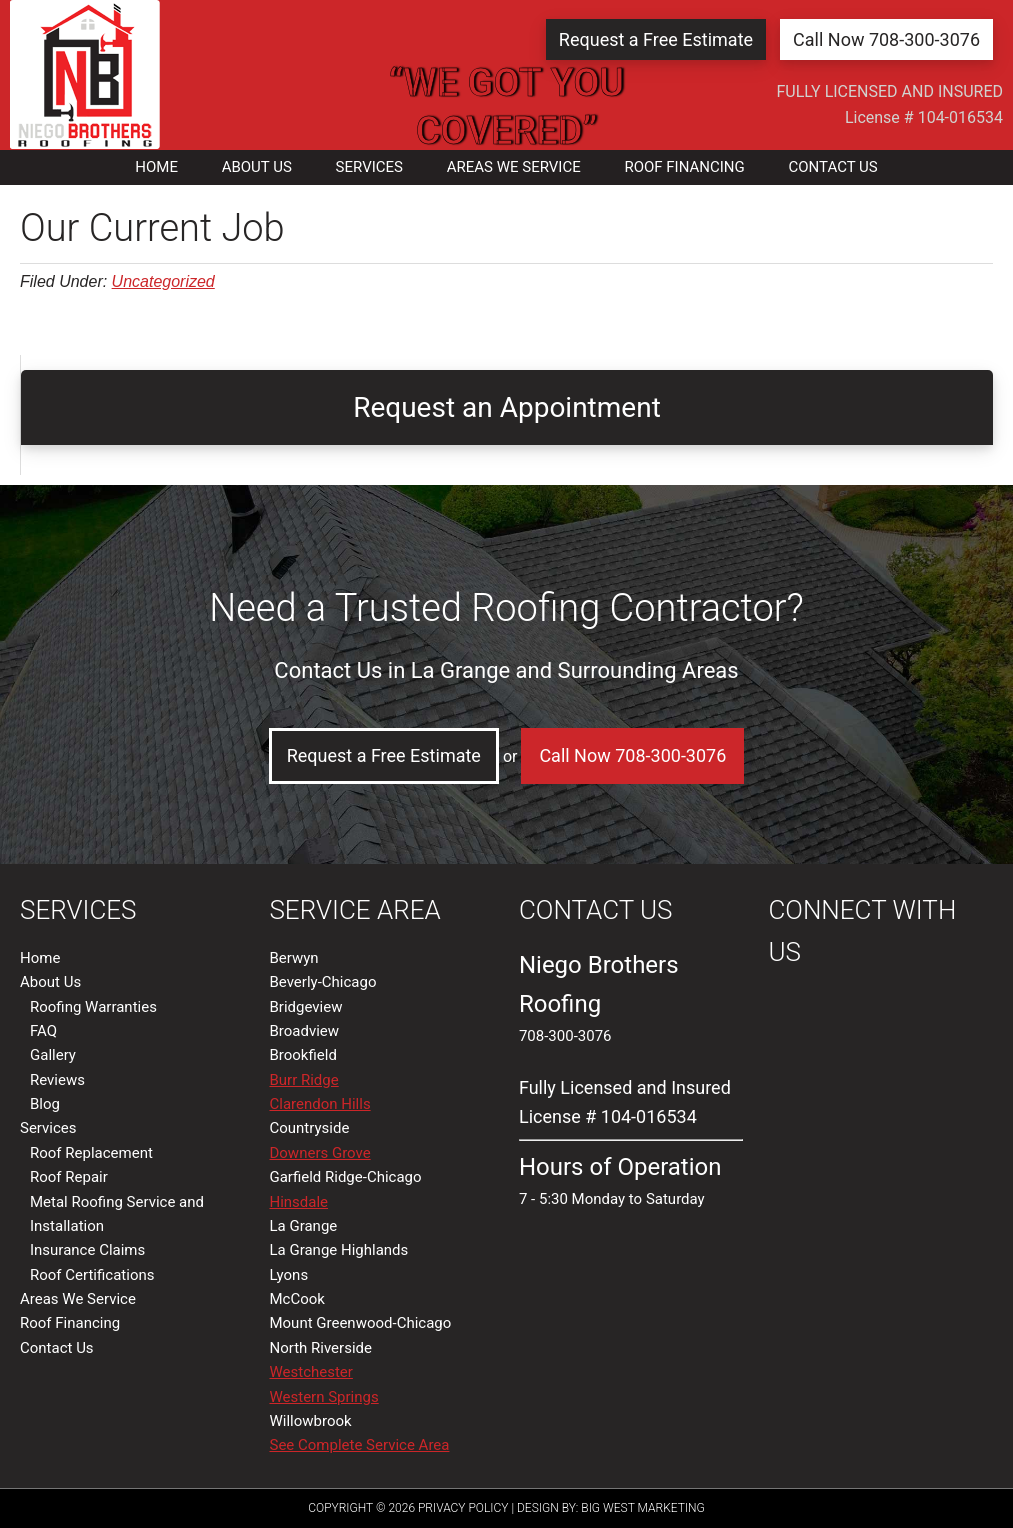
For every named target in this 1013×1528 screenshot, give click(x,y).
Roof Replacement (91, 1153)
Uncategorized (163, 281)
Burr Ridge (303, 1080)
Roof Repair (69, 1177)
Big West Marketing (642, 1508)
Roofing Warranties (93, 1007)
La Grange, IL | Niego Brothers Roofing (85, 75)
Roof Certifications (92, 1275)
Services (48, 1128)
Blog (45, 1104)
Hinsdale (298, 1202)
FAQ (43, 1031)
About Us (50, 982)
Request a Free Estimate (656, 39)
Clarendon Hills (319, 1104)
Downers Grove (319, 1153)
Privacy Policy (463, 1508)
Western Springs (323, 1397)
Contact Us (57, 1348)
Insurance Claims (87, 1250)
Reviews (57, 1080)
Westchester (310, 1372)
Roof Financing (70, 1323)
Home (40, 958)
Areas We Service (78, 1299)
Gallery (53, 1055)
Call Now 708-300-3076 (886, 39)
